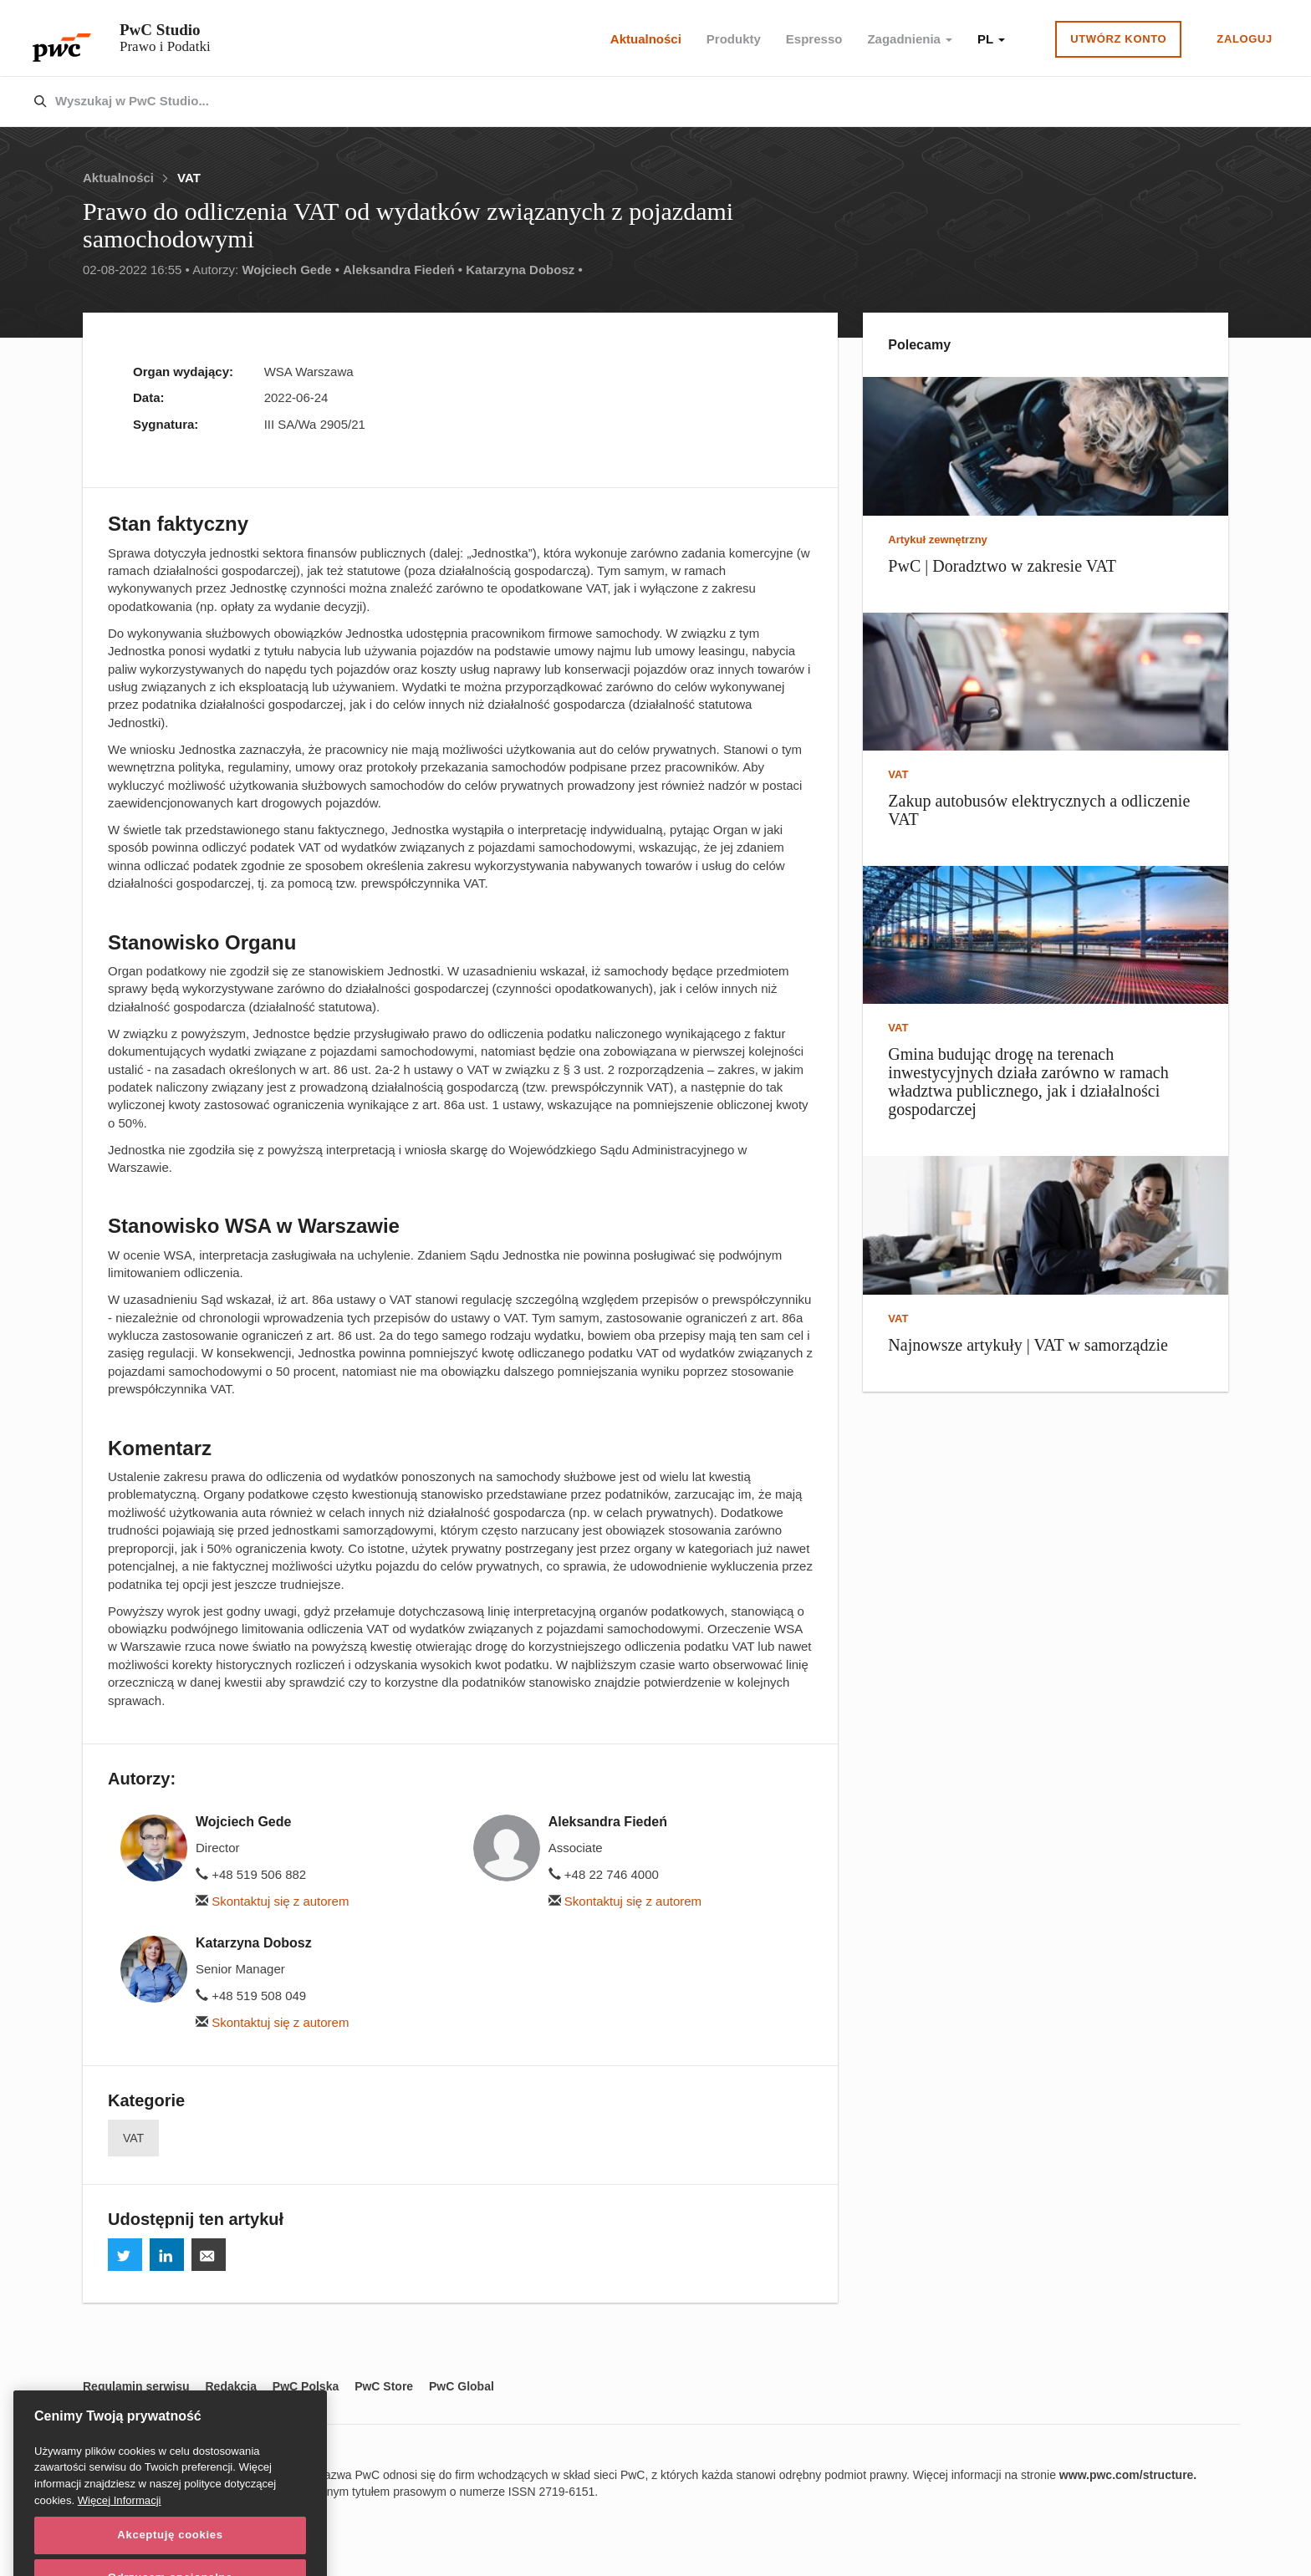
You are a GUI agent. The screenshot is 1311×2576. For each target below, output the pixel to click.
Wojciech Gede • (290, 269)
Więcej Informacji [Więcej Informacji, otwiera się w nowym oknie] (119, 2532)
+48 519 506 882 (251, 1874)
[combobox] (619, 102)
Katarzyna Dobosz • (524, 269)
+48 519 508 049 (251, 1995)
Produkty (734, 39)
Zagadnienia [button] (909, 39)
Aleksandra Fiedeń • (402, 269)
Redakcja (230, 2386)
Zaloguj (1245, 39)
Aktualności (645, 39)
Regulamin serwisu (136, 2386)
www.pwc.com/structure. (1127, 2475)
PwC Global (461, 2386)
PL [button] (991, 39)
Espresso (814, 39)
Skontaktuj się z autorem (272, 1901)
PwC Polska (306, 2386)
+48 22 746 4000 (603, 1874)
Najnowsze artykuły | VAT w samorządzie (1027, 1345)
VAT (189, 178)
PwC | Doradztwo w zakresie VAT (1002, 566)
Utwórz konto (1118, 39)
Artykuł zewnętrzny (937, 539)
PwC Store (384, 2386)
